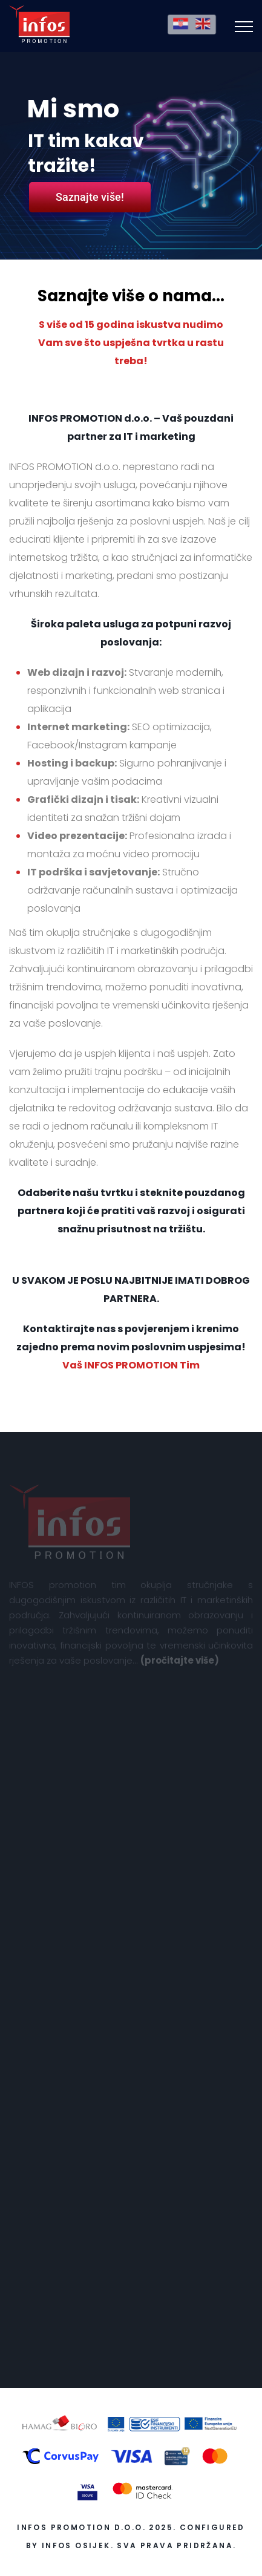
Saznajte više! (90, 197)
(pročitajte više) (179, 1663)
